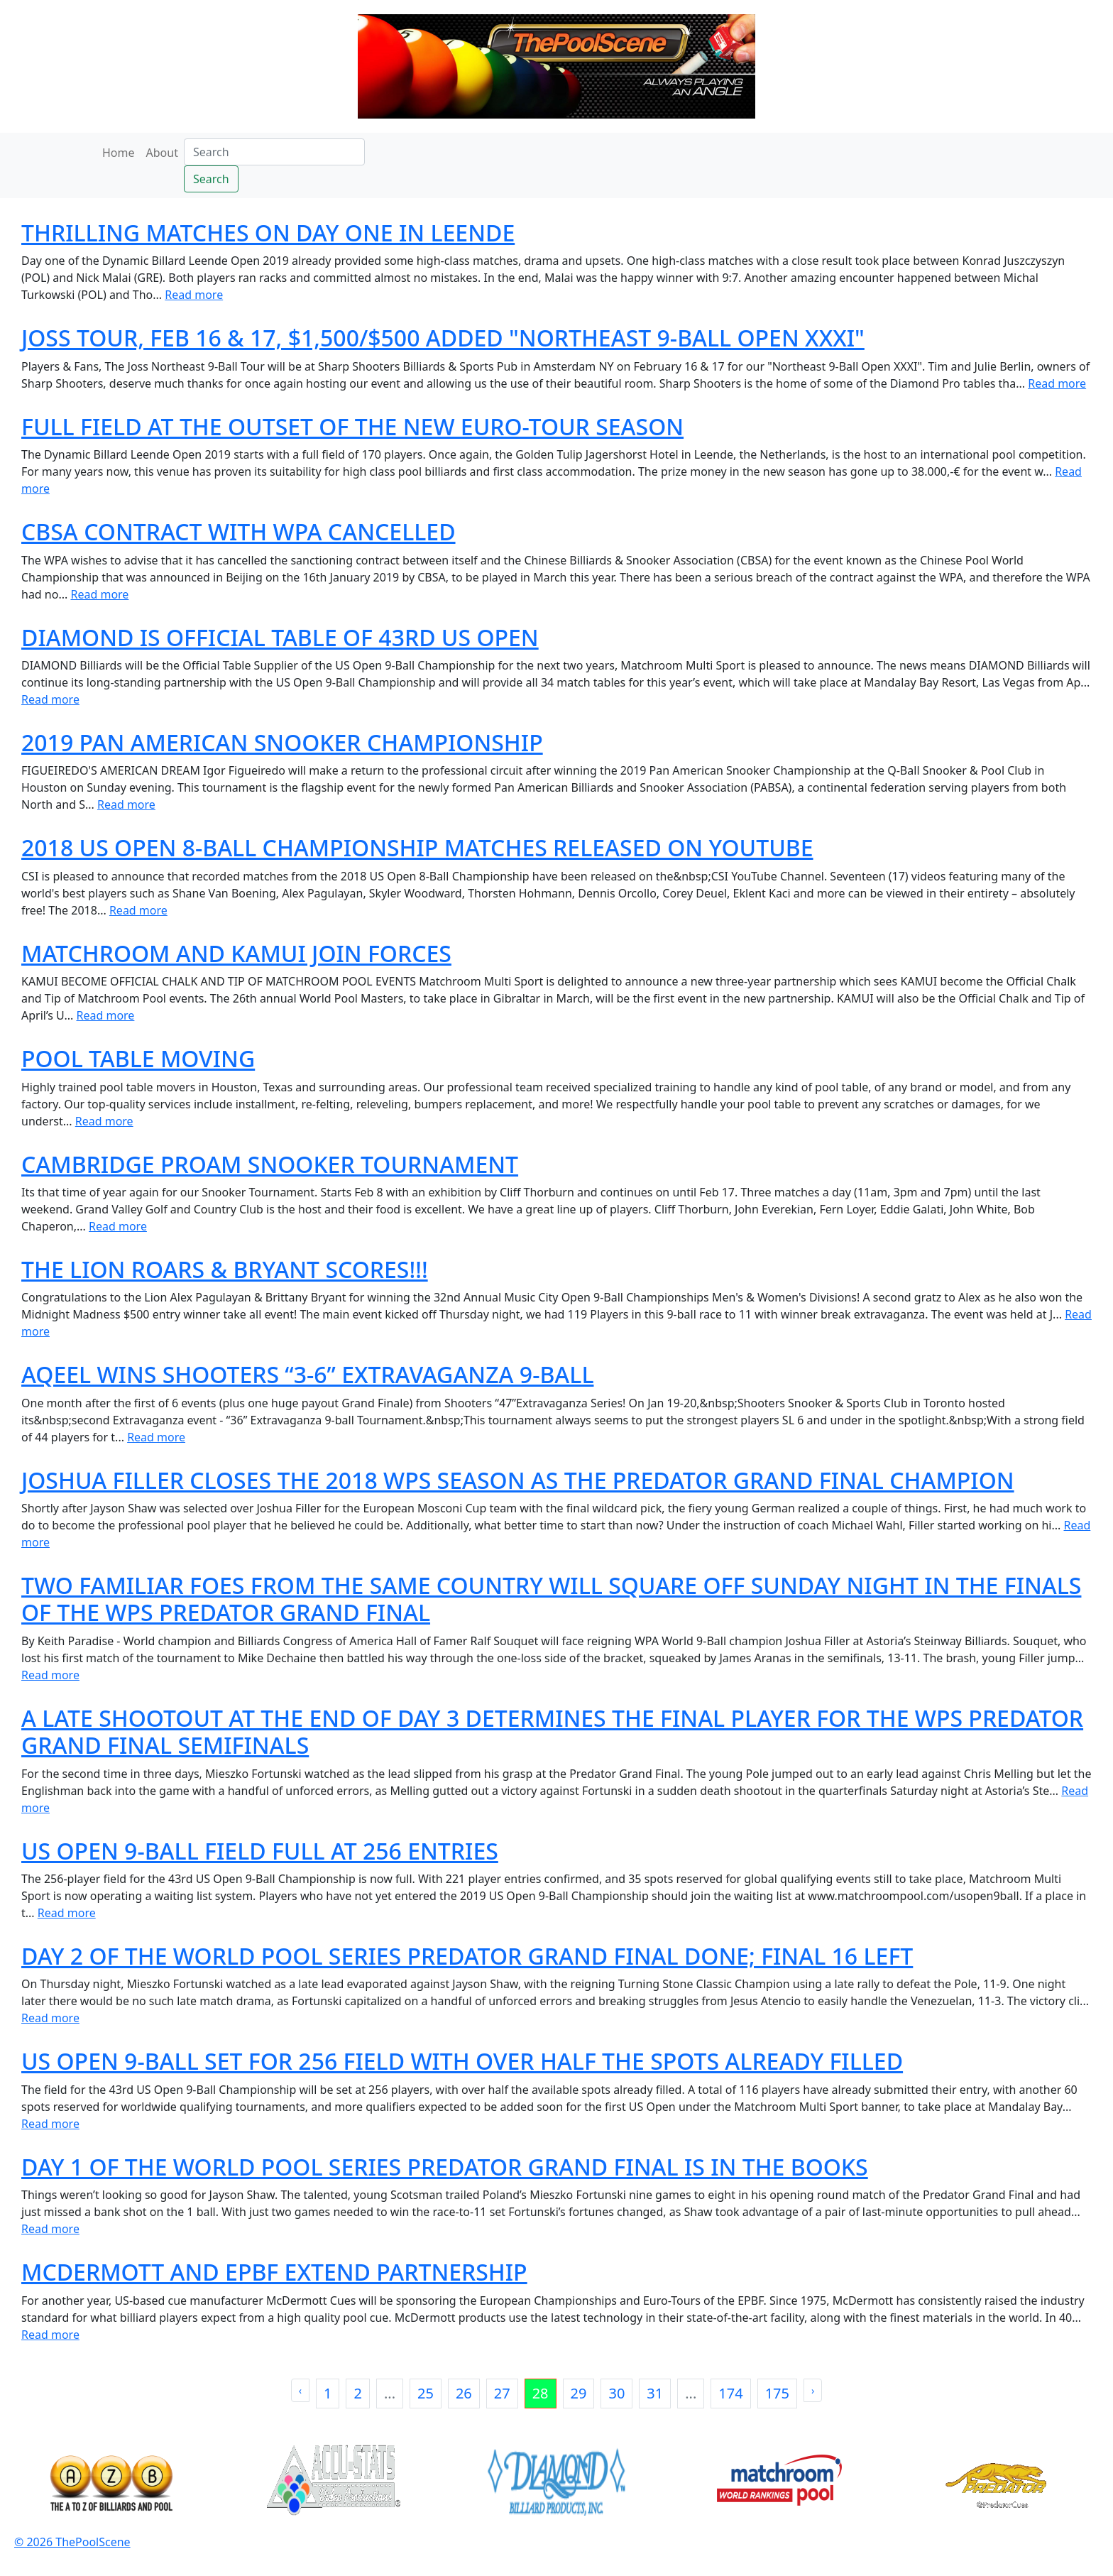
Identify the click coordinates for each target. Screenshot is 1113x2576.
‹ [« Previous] (300, 2390)
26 (464, 2393)
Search (211, 179)
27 (502, 2393)
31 (655, 2393)
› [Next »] (812, 2390)
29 (579, 2393)
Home (118, 152)
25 (425, 2393)
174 (730, 2393)
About (162, 152)
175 (777, 2393)
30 (616, 2393)
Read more (194, 294)
